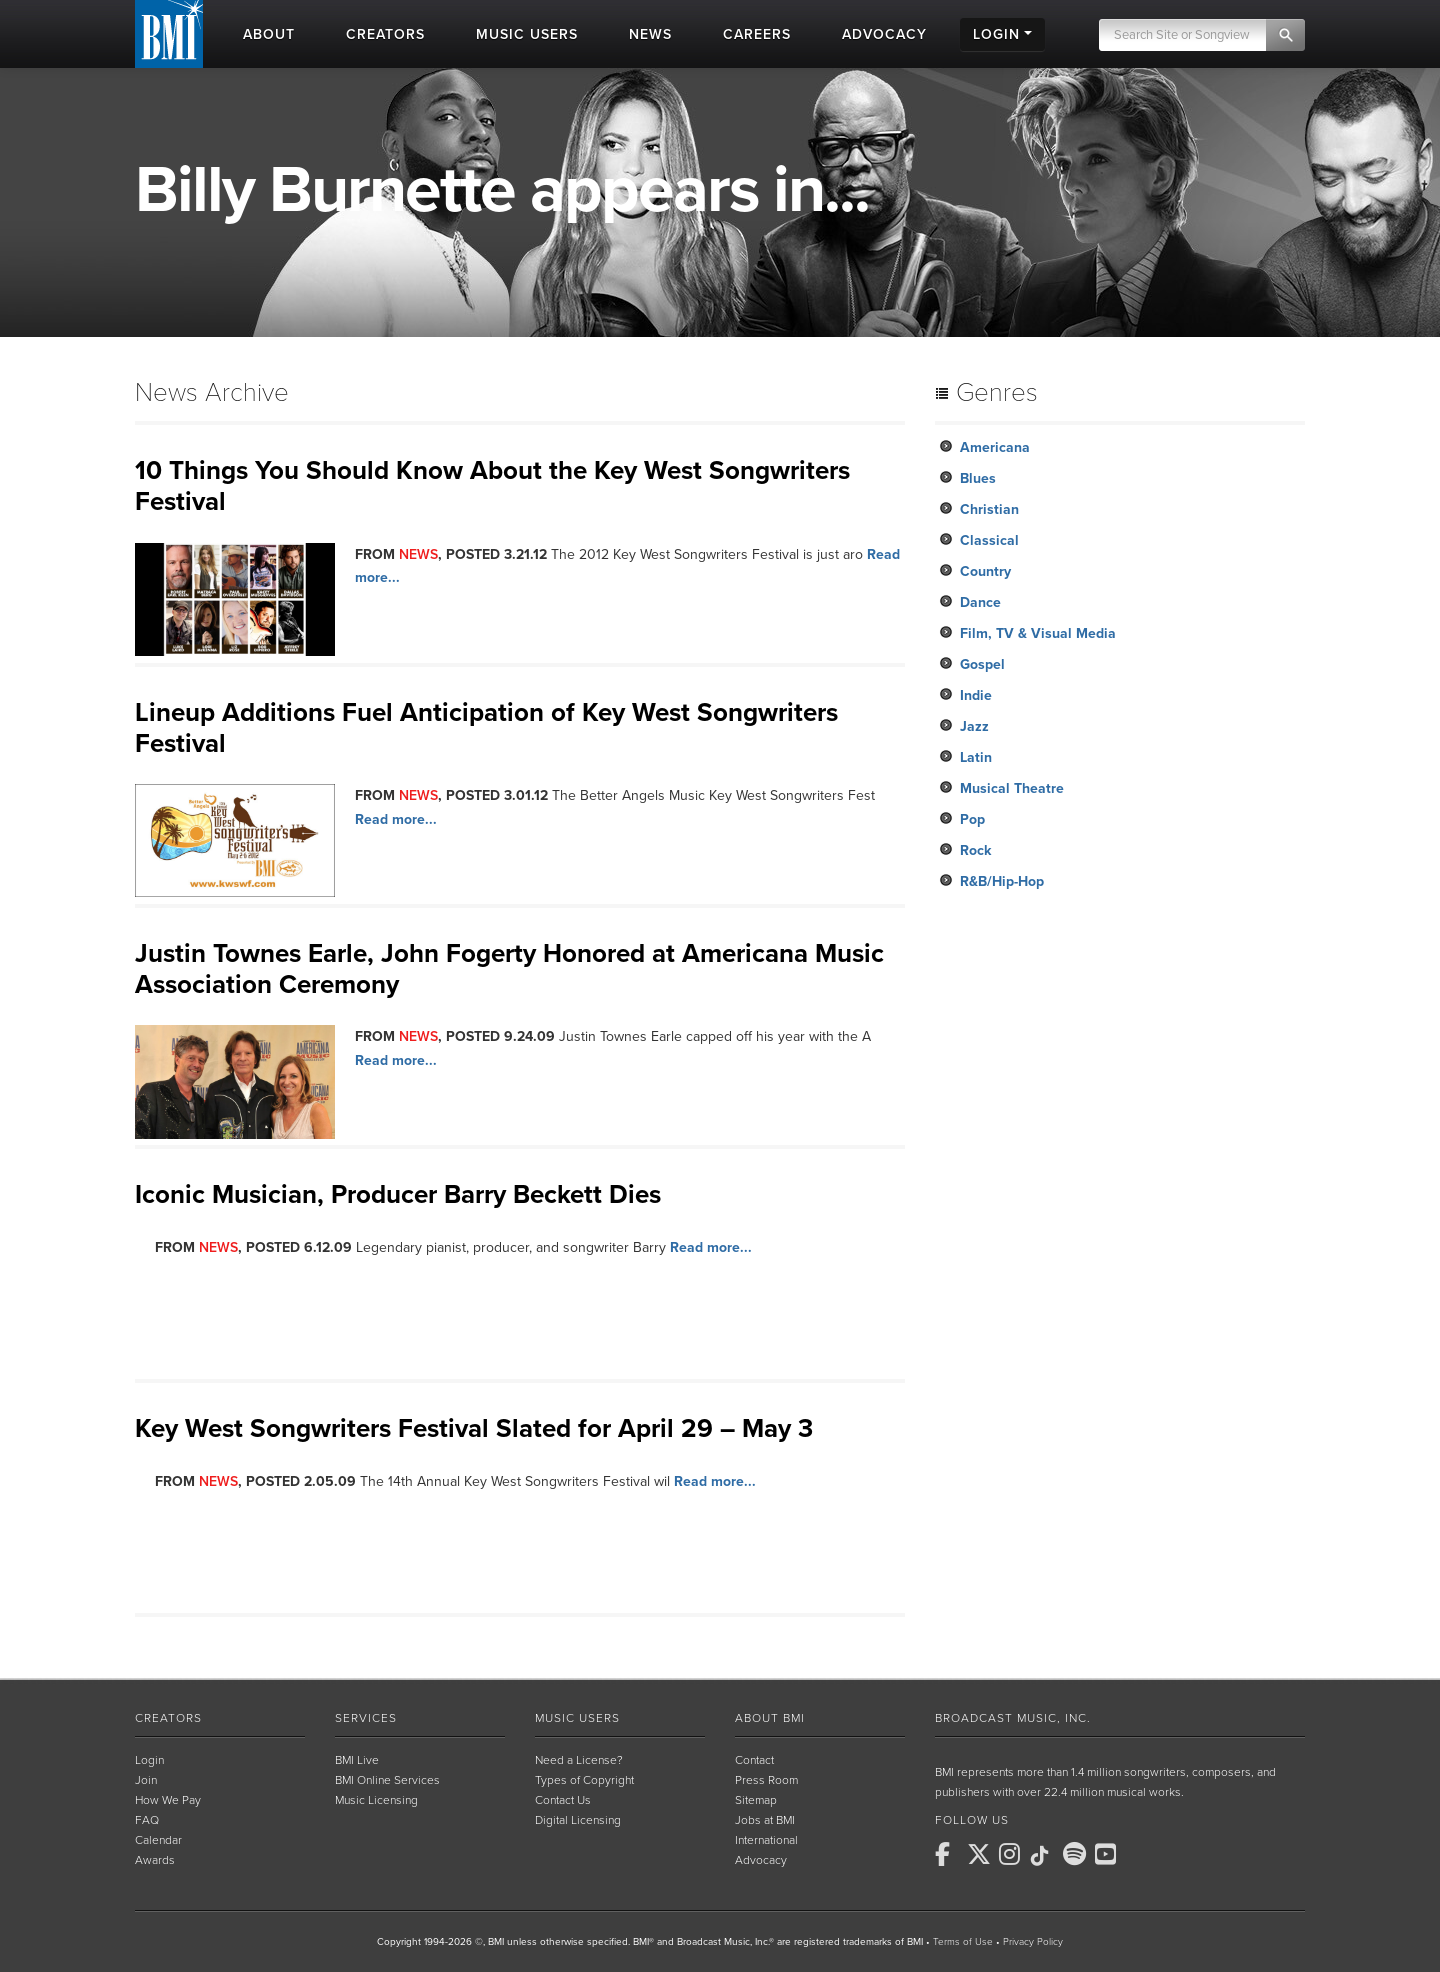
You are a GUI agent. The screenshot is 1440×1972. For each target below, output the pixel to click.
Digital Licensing (578, 1820)
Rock (975, 850)
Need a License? (579, 1760)
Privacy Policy (1033, 1942)
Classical (989, 540)
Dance (980, 602)
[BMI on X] (981, 1854)
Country (985, 571)
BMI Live (357, 1760)
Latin (976, 757)
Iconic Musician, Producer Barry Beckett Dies (398, 1194)
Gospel (982, 664)
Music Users (577, 1718)
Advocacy (761, 1860)
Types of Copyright (584, 1780)
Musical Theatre (1012, 788)
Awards (155, 1860)
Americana (995, 447)
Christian (989, 509)
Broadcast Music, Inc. (1013, 1718)
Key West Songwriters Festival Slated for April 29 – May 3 (474, 1428)
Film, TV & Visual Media (1038, 633)
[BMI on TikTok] (1045, 1856)
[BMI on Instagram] (1013, 1854)
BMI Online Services (387, 1780)
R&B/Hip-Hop (1002, 881)
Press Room (766, 1780)
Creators (168, 1718)
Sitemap (756, 1800)
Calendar (158, 1840)
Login (149, 1760)
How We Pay (168, 1800)
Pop (972, 819)
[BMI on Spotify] (1077, 1854)
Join (146, 1780)
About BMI (770, 1718)
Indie (976, 695)
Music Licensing (376, 1800)
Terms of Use (963, 1942)
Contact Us (563, 1800)
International (766, 1840)
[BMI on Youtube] (1109, 1854)
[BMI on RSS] (1141, 1854)
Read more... (396, 819)
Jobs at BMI (765, 1820)
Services (366, 1718)
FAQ (147, 1820)
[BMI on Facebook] (949, 1854)
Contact (754, 1760)
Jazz (974, 726)
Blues (978, 478)
